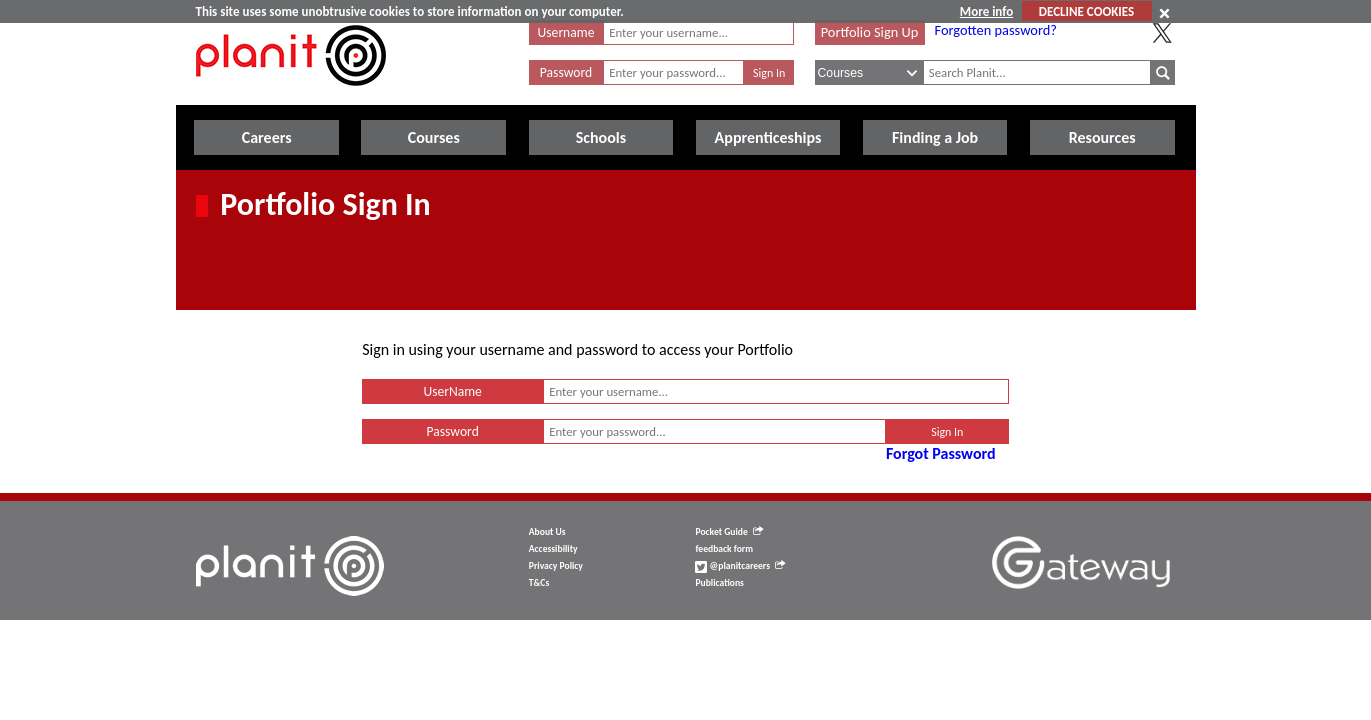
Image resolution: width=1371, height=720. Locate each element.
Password (566, 72)
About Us (547, 532)
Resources (1102, 137)
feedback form (724, 549)
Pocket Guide (728, 532)
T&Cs (539, 583)
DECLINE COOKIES (1086, 11)
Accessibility (553, 549)
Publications (719, 583)
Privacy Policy (556, 566)
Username (566, 32)
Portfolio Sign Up (870, 32)
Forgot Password (941, 453)
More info (986, 11)
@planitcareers (740, 566)
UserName (452, 391)
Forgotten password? (996, 30)
